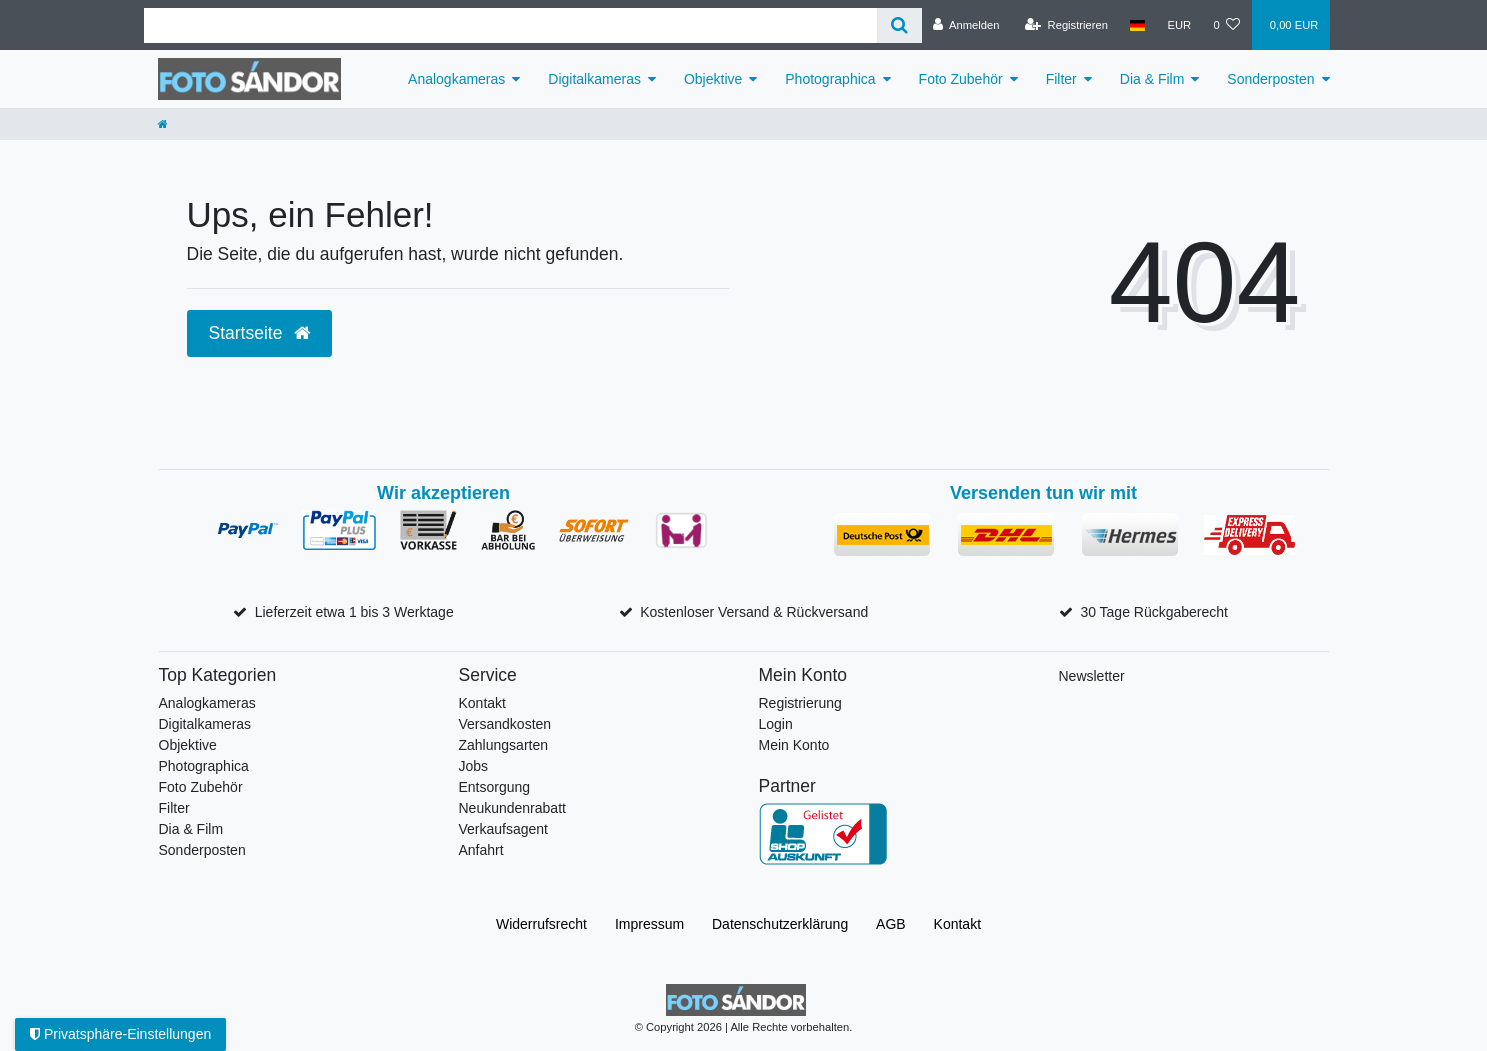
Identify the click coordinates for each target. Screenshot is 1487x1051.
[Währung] (1179, 25)
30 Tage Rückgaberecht (1154, 612)
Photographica (830, 79)
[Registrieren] (1066, 25)
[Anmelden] (966, 25)
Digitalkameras (594, 79)
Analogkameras (456, 79)
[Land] (1137, 25)
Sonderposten (1270, 79)
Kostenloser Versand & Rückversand (754, 612)
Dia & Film (1152, 79)
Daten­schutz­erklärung (780, 924)
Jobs (474, 766)
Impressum (649, 924)
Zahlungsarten (504, 745)
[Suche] (899, 25)
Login (776, 724)
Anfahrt (481, 850)
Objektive (713, 79)
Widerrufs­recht (541, 924)
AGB (891, 924)
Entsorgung (495, 787)
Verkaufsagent (504, 829)
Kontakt (482, 703)
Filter (1061, 79)
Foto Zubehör (961, 79)
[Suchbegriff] (510, 25)
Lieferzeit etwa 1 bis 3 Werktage (354, 612)
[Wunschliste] (1226, 25)
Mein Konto (794, 745)
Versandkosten (505, 724)
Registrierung (800, 703)
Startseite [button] (260, 333)
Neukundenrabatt (512, 808)
